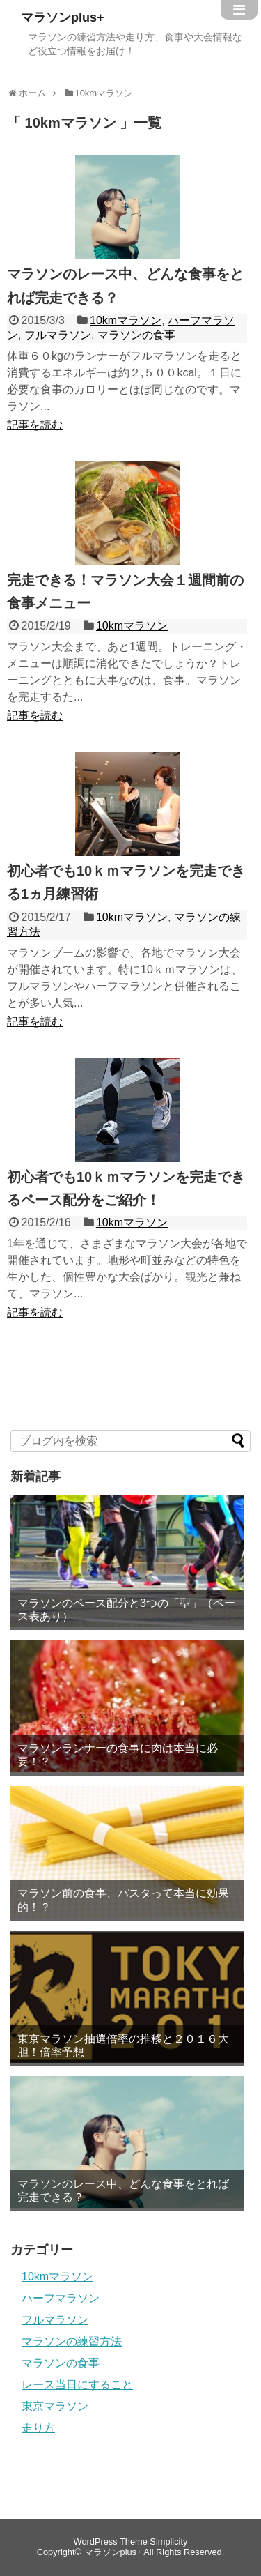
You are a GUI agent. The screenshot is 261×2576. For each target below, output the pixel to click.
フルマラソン (57, 335)
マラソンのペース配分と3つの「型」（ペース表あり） (126, 1609)
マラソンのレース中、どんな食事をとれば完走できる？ (123, 2190)
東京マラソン (55, 2406)
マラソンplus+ (62, 17)
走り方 (38, 2428)
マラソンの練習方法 (72, 2341)
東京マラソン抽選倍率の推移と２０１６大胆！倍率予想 (123, 2045)
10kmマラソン (125, 320)
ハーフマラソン (61, 2298)
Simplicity (168, 2541)
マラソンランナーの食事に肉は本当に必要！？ (117, 1754)
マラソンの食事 (136, 335)
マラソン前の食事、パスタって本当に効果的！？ (123, 1899)
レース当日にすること (77, 2385)
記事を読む (35, 425)
